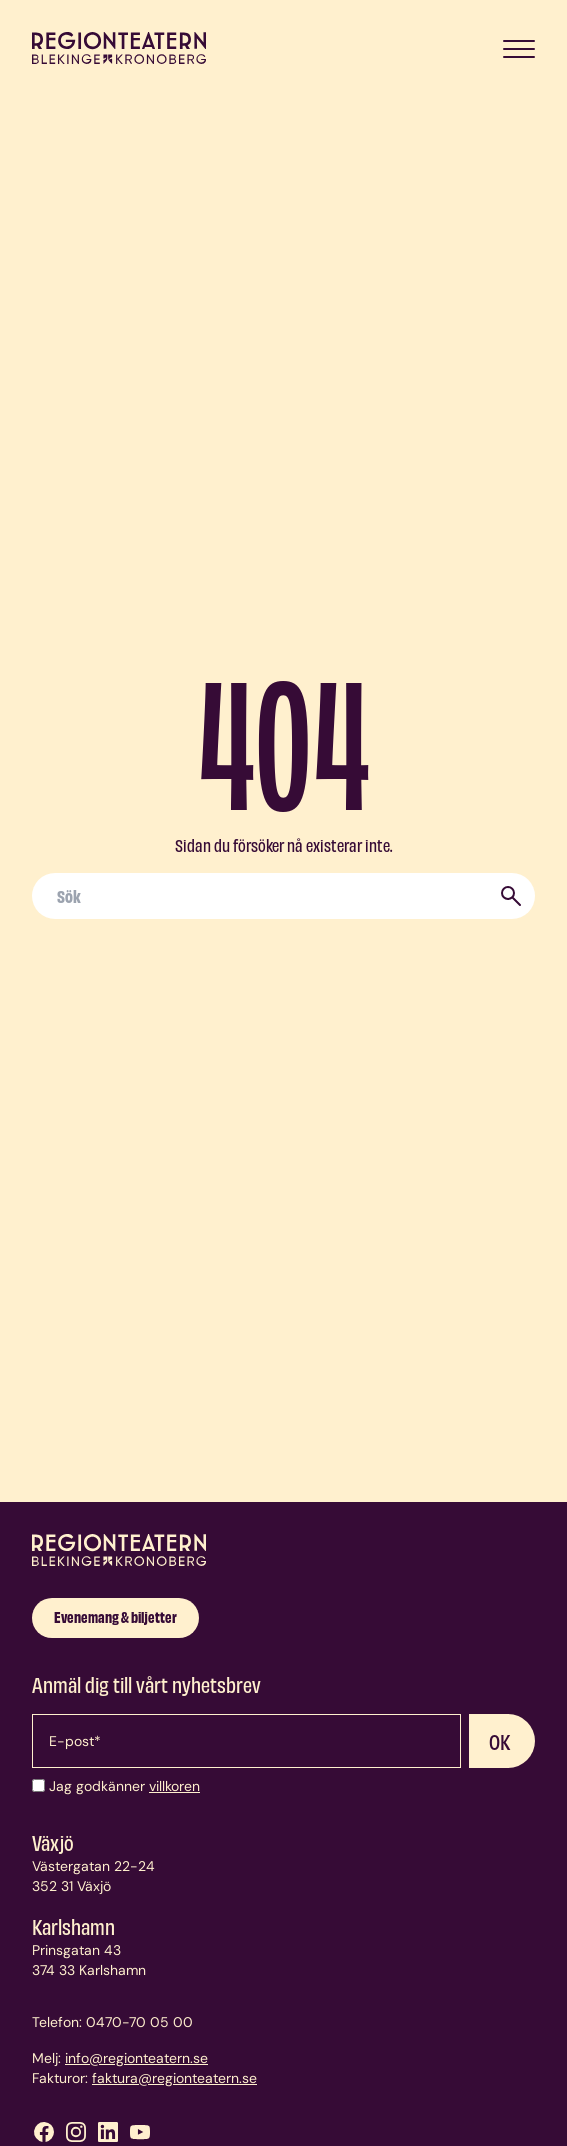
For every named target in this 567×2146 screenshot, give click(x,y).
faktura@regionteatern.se (174, 2078)
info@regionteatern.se (136, 2058)
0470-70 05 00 (139, 2022)
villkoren (174, 1786)
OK (500, 1741)
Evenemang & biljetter (115, 1616)
